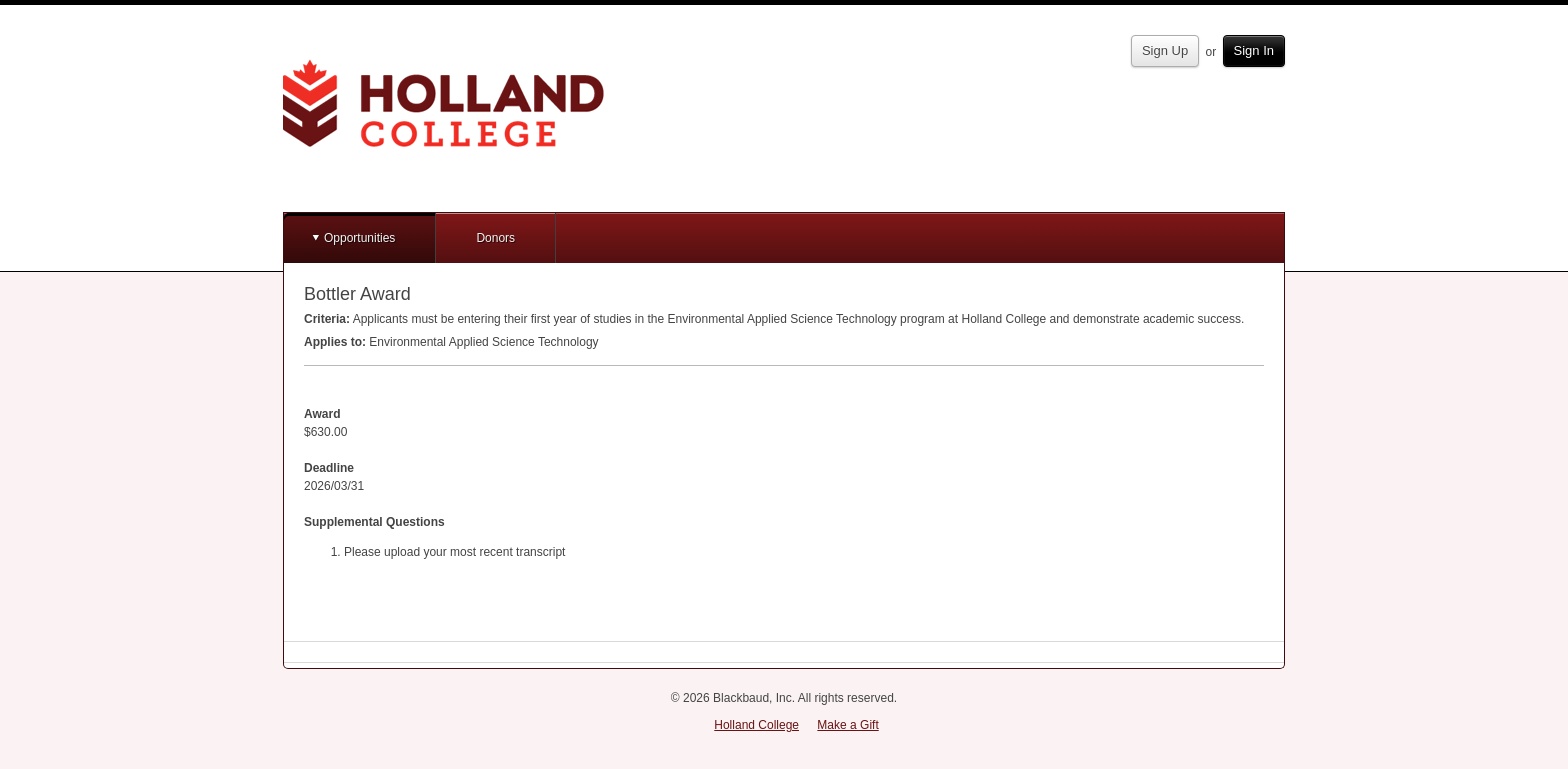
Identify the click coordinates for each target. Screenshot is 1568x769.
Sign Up (1165, 50)
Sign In (1254, 50)
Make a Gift (847, 725)
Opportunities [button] (359, 238)
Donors (495, 238)
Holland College (756, 725)
